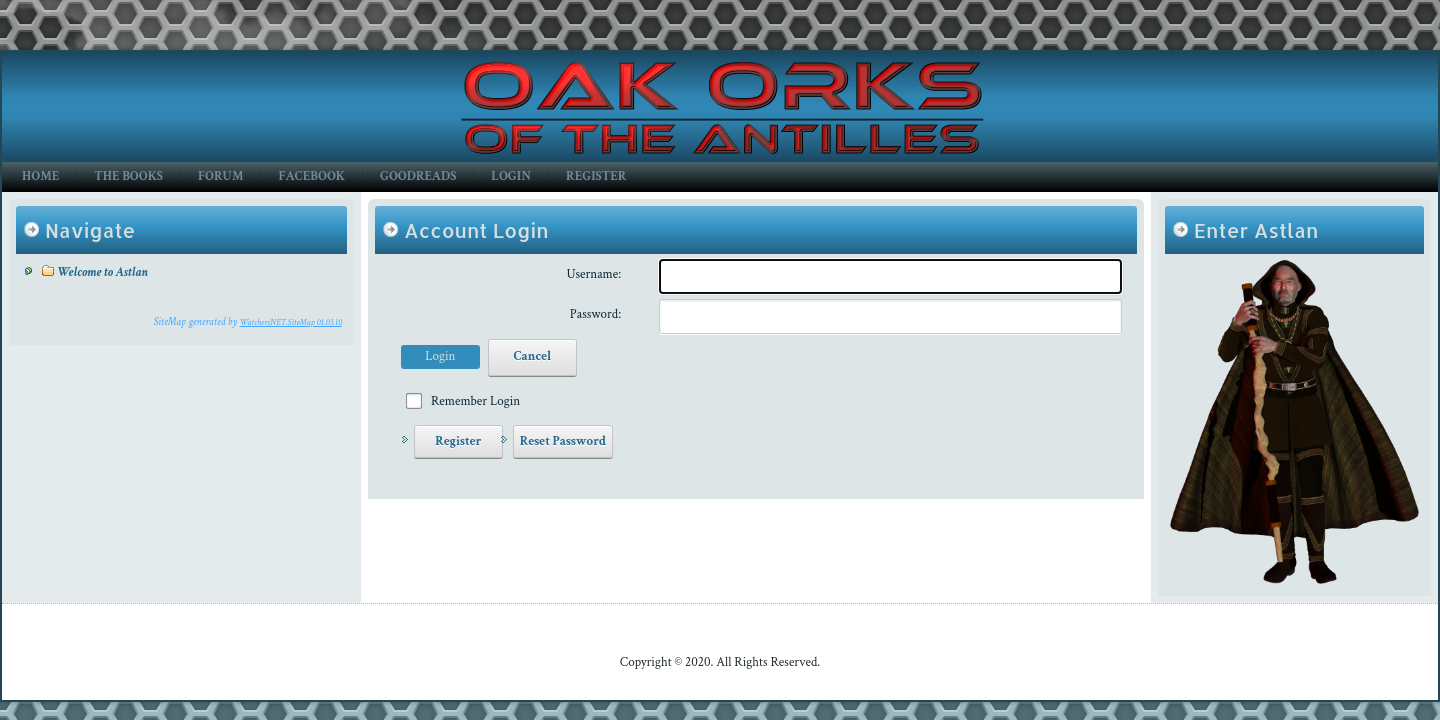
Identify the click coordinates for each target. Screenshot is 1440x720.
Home (40, 176)
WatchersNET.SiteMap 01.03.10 (291, 322)
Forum (220, 176)
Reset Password (563, 441)
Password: (595, 314)
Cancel (532, 356)
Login (511, 176)
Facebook (311, 176)
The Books (128, 176)
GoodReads (418, 176)
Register (596, 176)
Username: (594, 274)
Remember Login (475, 401)
